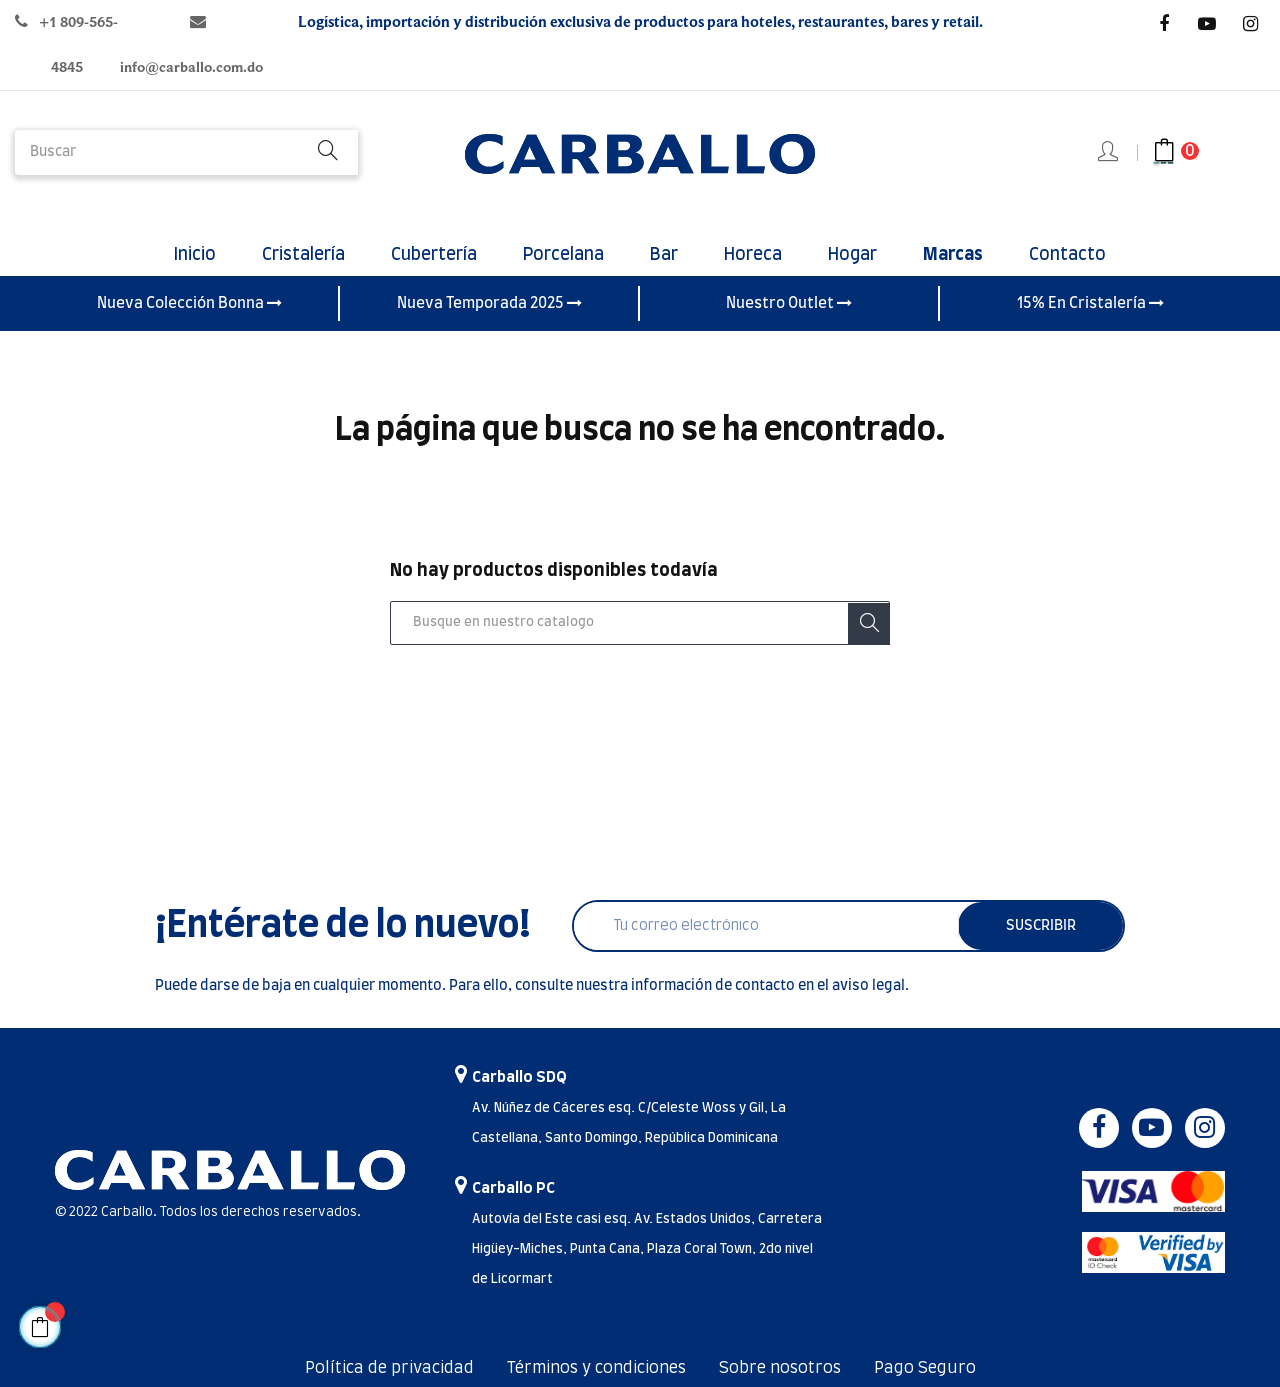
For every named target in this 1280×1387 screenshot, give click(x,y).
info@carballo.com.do (191, 67)
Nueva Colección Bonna (189, 303)
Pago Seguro (925, 1368)
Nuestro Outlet (789, 303)
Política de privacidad (389, 1368)
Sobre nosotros (780, 1368)
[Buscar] (640, 623)
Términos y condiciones (596, 1368)
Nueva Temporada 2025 (489, 303)
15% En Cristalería (1090, 303)
